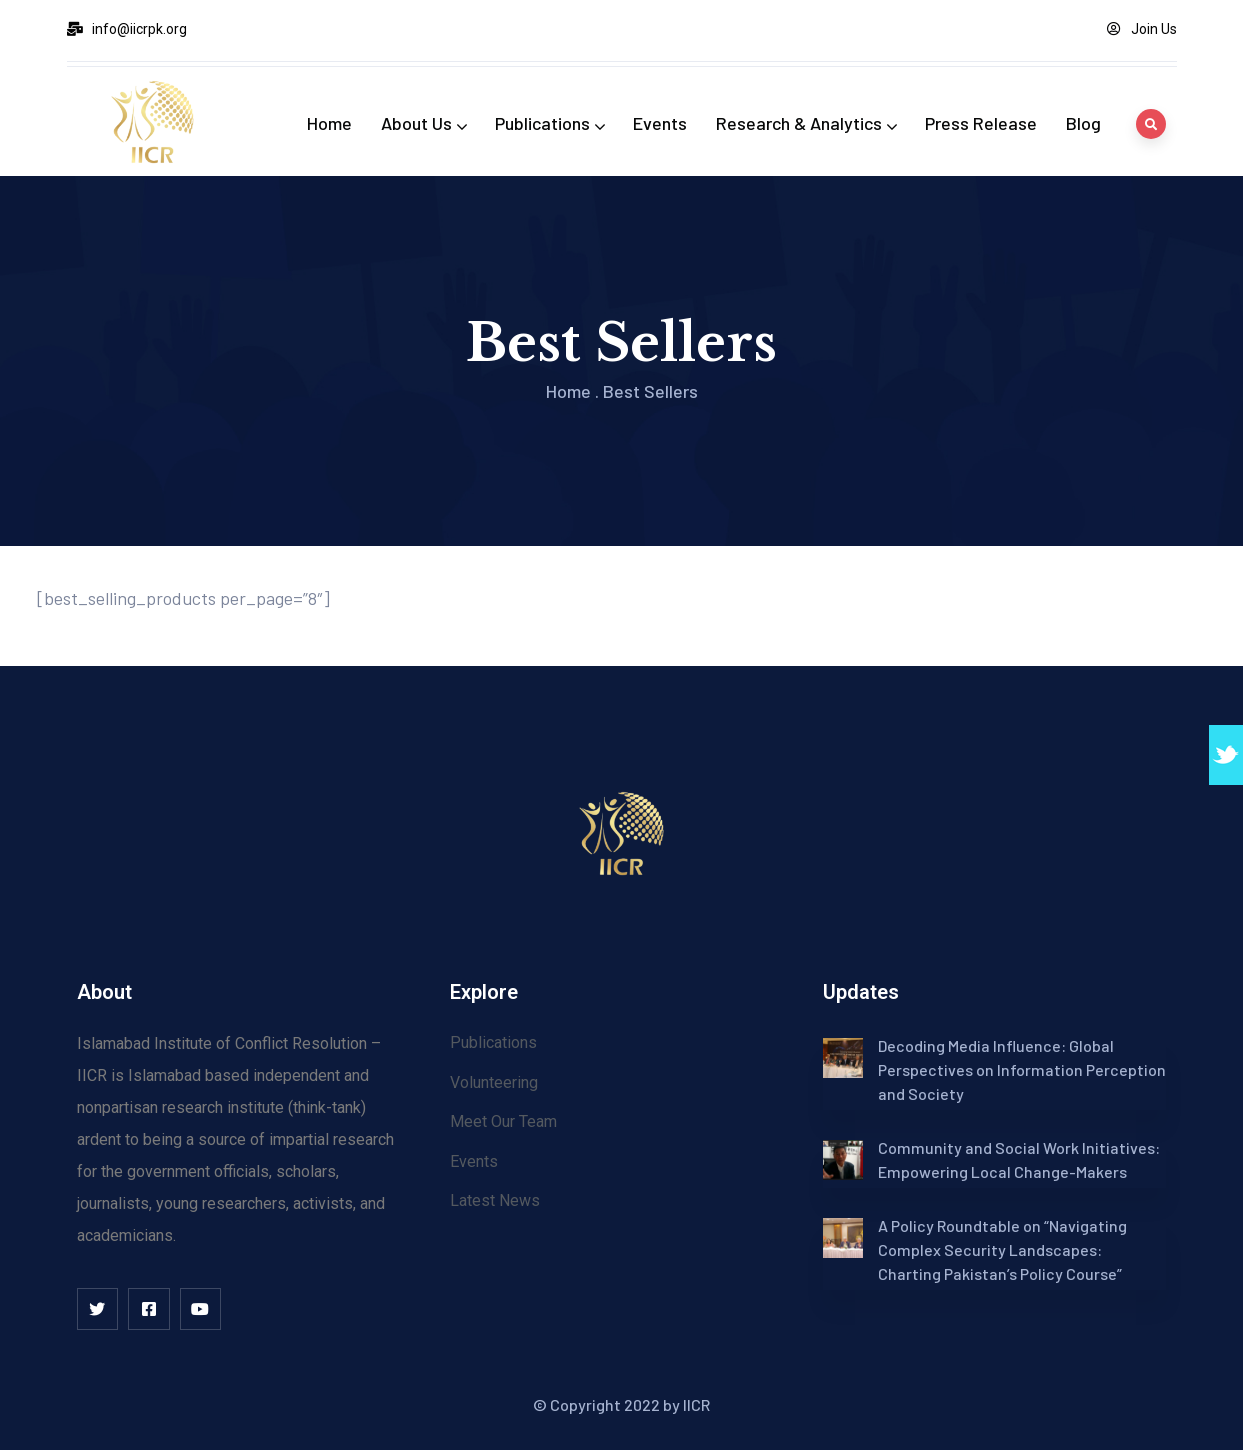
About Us (423, 123)
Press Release (981, 123)
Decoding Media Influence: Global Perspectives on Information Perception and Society (1022, 1069)
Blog (1083, 123)
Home (329, 123)
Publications (549, 123)
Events (660, 123)
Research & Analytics (806, 123)
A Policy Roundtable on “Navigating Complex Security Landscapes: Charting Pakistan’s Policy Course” (1002, 1249)
